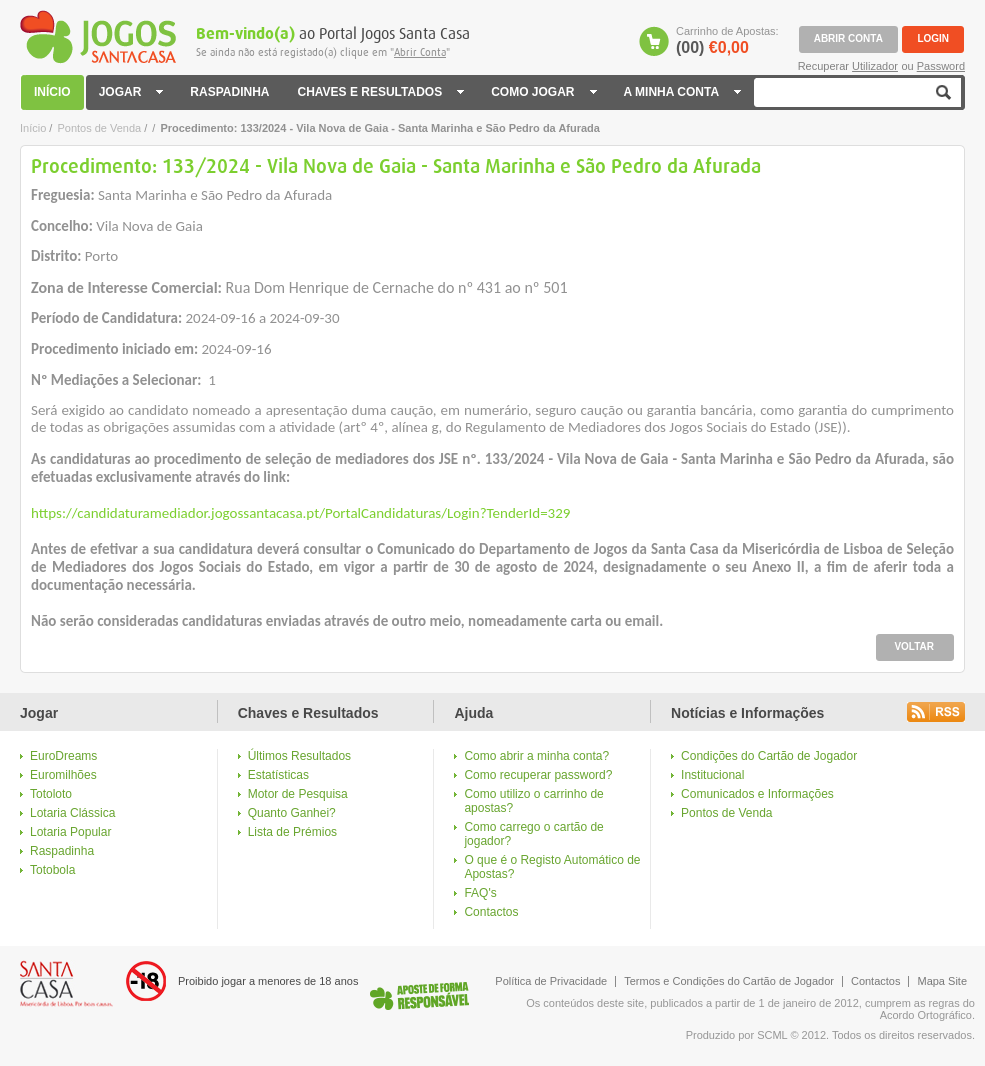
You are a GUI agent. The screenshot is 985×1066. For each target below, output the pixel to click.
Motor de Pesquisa (298, 794)
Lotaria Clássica (72, 813)
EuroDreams (63, 756)
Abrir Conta (420, 52)
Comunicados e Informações (757, 794)
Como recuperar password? (538, 775)
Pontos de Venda (99, 128)
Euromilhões (63, 775)
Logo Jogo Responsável (419, 995)
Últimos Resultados (299, 756)
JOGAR (133, 92)
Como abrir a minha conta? (536, 756)
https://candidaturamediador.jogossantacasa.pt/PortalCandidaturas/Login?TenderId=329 (300, 513)
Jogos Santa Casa (98, 37)
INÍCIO (54, 92)
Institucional (712, 775)
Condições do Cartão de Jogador (769, 756)
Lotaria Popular (70, 832)
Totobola (52, 870)
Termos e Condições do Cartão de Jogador (729, 981)
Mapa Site (942, 981)
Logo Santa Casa (66, 984)
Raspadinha (62, 851)
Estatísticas (278, 775)
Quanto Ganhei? (292, 813)
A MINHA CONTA (682, 92)
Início (33, 128)
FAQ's (480, 893)
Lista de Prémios (292, 832)
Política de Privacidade (551, 981)
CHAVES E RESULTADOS (380, 92)
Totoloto (51, 794)
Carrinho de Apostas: (727, 41)
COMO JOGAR (543, 92)
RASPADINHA (229, 92)
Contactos (491, 912)
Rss (936, 712)
